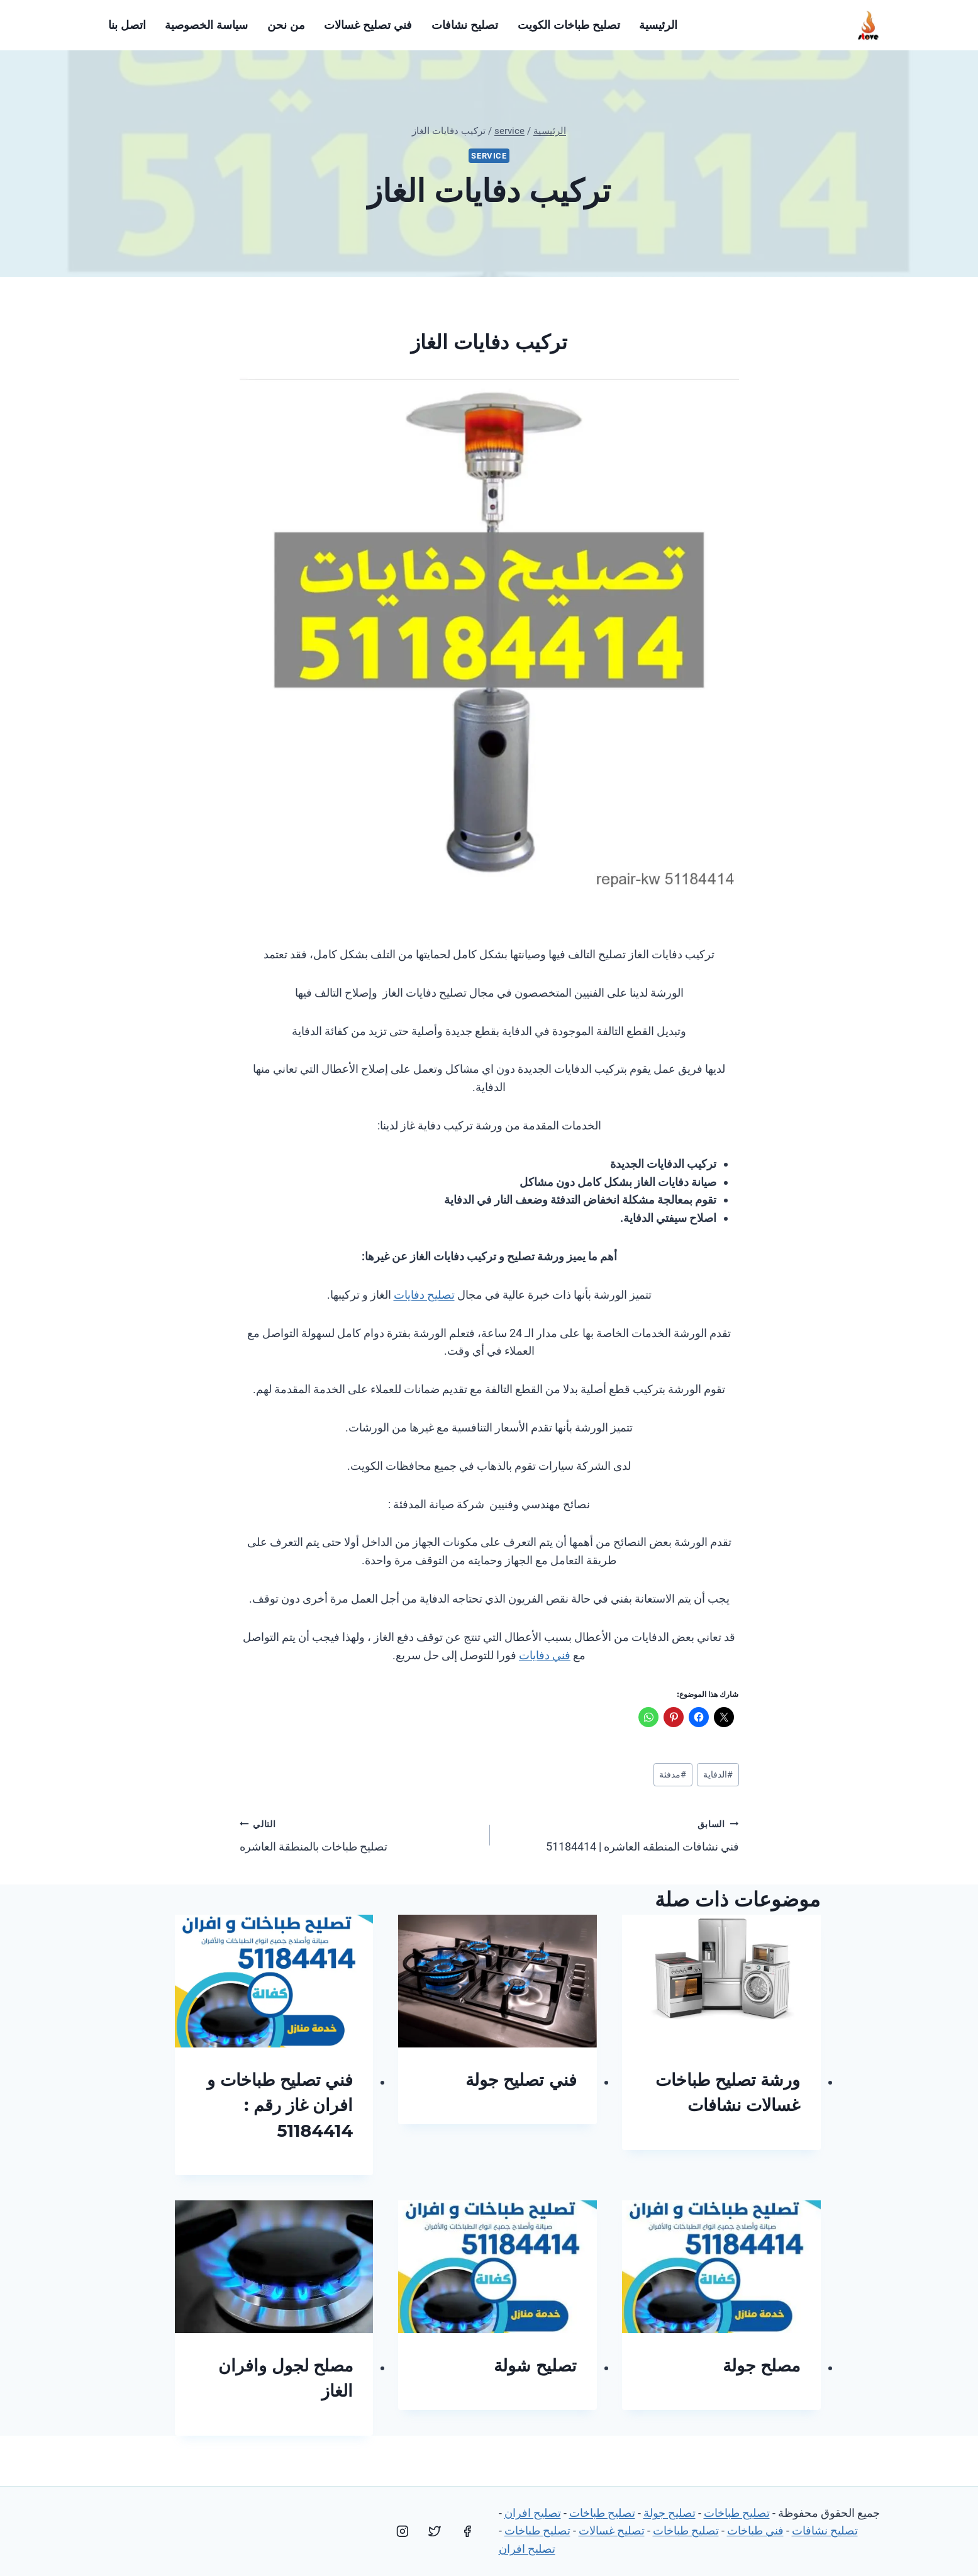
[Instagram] (402, 2531)
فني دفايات (544, 1655)
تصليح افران (532, 2512)
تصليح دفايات (424, 1294)
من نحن (286, 25)
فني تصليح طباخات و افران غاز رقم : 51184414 (280, 2105)
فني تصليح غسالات (368, 25)
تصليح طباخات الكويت (569, 25)
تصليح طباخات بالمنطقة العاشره (359, 1834)
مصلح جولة (762, 2365)
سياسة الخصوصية (206, 25)
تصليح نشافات (464, 25)
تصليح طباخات (737, 2512)
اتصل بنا (127, 25)
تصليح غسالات (612, 2530)
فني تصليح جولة (521, 2079)
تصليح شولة (535, 2365)
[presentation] (721, 1981)
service (488, 155)
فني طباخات (755, 2530)
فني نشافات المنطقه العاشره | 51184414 (620, 1834)
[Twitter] (434, 2531)
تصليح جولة (669, 2512)
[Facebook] (467, 2531)
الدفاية (718, 1774)
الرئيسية (658, 25)
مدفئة (672, 1774)
